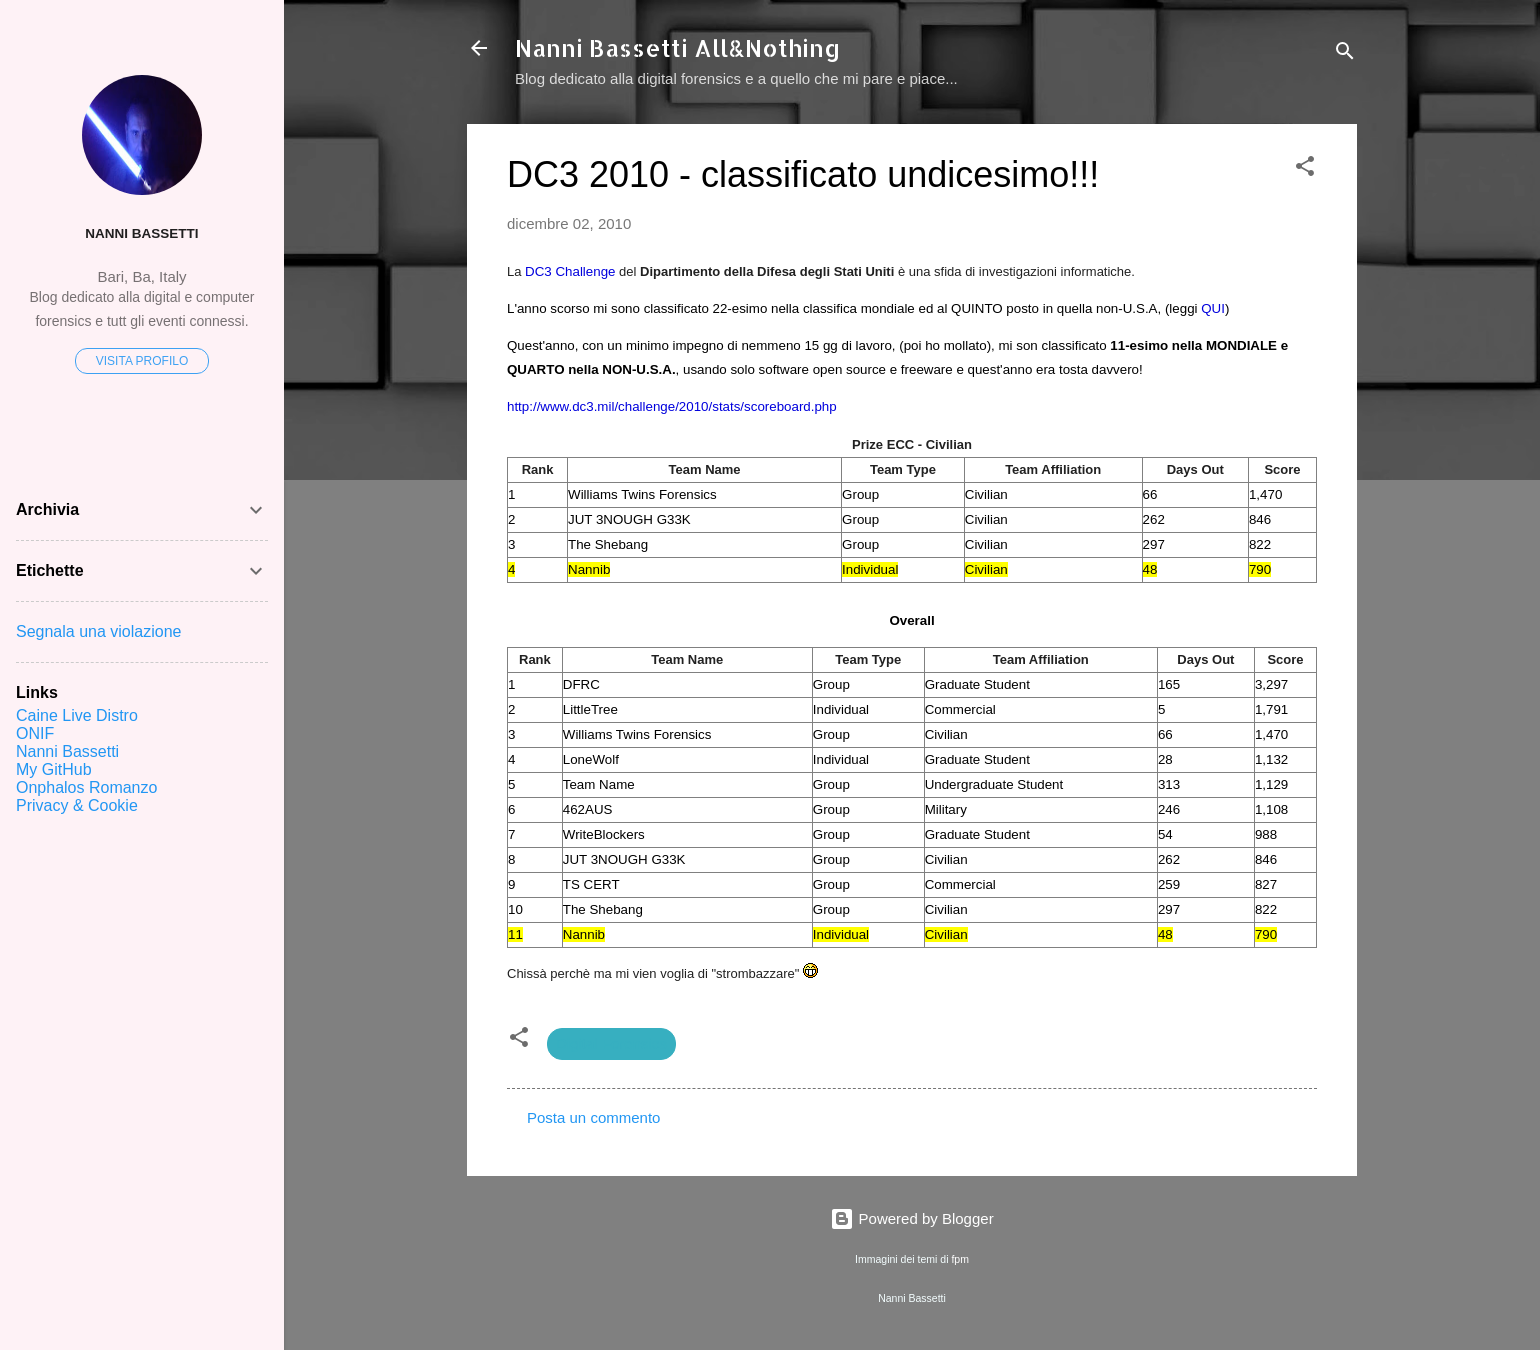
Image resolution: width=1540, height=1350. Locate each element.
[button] (1305, 169)
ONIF (35, 733)
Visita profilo (142, 361)
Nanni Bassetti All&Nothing (678, 47)
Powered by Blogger (911, 1218)
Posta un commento (593, 1117)
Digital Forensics (611, 1043)
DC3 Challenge (570, 271)
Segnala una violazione (98, 631)
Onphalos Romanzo (86, 787)
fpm (960, 1259)
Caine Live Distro (77, 715)
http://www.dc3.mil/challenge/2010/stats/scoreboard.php (672, 406)
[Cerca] (1345, 54)
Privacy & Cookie (77, 805)
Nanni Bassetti (141, 233)
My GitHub (54, 769)
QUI (1213, 308)
